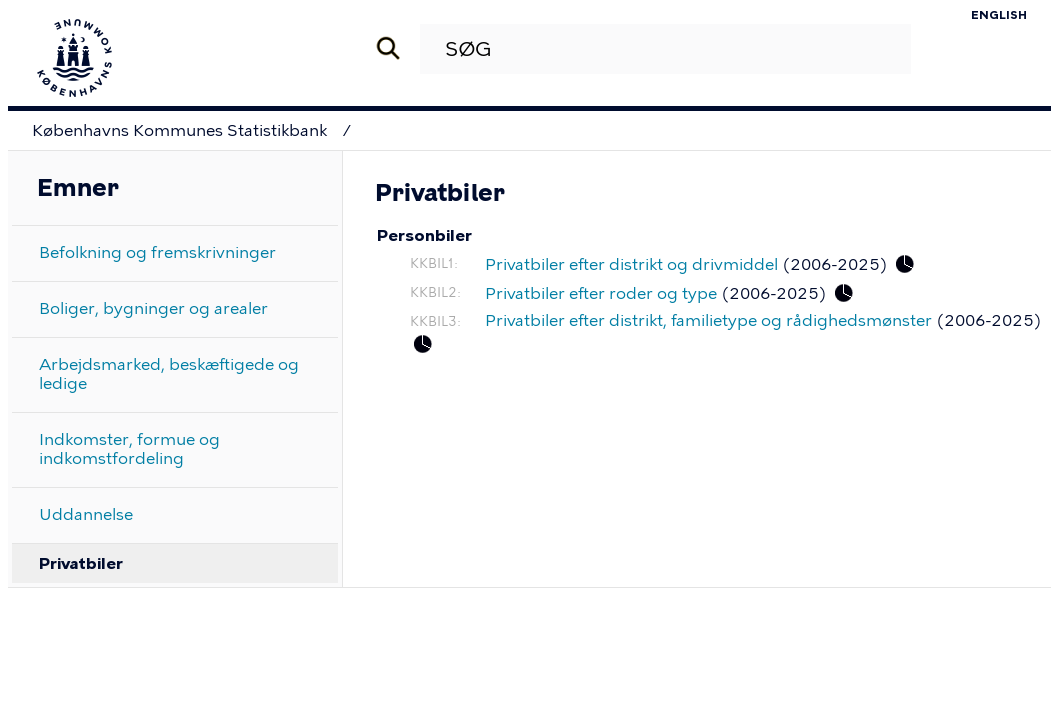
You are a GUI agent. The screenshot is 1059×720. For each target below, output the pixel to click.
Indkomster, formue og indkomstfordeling (129, 449)
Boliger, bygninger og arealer (153, 308)
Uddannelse (86, 514)
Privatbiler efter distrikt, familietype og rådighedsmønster (708, 320)
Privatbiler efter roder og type (601, 293)
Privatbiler (81, 563)
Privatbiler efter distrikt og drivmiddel (631, 264)
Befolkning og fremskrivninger (157, 252)
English (999, 15)
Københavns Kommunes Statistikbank (179, 130)
